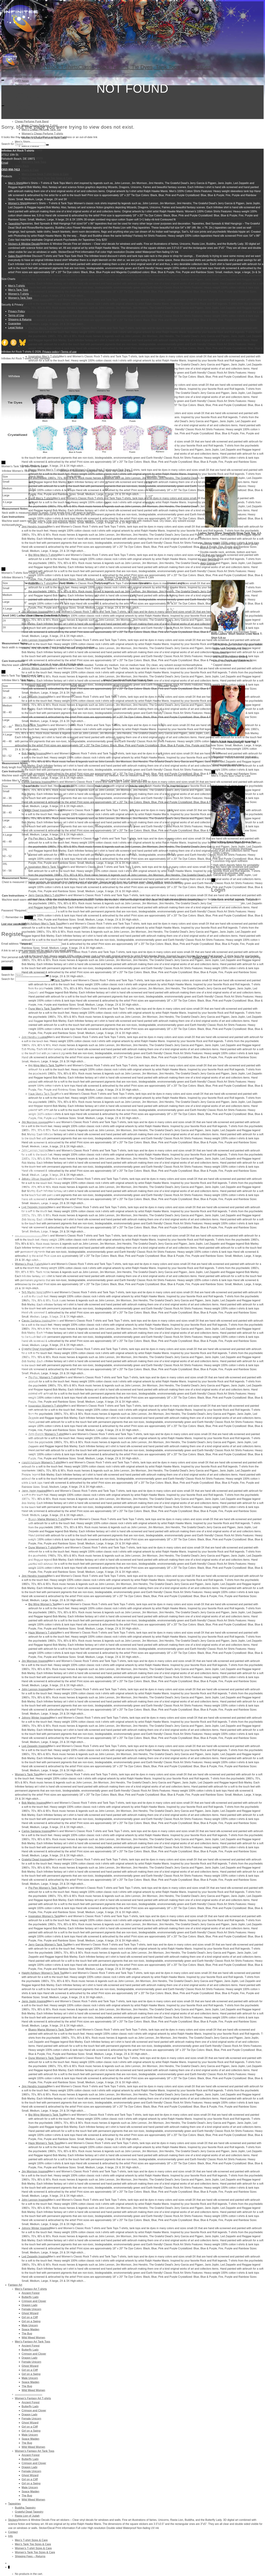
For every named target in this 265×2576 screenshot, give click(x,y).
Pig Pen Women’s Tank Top (45, 1887)
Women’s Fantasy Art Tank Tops (34, 2451)
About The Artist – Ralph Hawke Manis (38, 76)
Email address (16, 943)
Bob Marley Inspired (34, 753)
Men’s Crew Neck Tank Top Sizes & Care (47, 178)
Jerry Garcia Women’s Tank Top (47, 1944)
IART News (22, 81)
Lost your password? (13, 924)
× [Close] (3, 462)
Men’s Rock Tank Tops (28, 725)
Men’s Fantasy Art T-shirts (31, 2289)
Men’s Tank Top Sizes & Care (33, 2544)
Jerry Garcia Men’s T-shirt (44, 895)
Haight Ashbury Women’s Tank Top (43, 1973)
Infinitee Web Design (27, 992)
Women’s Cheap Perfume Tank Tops (44, 1053)
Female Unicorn (31, 2309)
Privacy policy (50, 351)
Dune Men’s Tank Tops (42, 1008)
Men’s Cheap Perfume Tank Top (41, 1046)
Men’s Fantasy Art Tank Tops (32, 2341)
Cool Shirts (15, 113)
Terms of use (69, 351)
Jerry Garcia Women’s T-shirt (46, 1434)
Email (4, 162)
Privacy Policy (23, 101)
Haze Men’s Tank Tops (42, 1205)
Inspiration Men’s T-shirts (43, 1117)
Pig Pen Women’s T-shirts (44, 1377)
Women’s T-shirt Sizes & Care (33, 2548)
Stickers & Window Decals (24, 243)
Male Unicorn (30, 2325)
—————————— (28, 2394)
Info (10, 2536)
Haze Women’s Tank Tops (44, 2143)
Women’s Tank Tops (34, 162)
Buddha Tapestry (25, 2507)
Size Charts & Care (27, 170)
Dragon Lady (30, 2305)
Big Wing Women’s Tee (42, 1604)
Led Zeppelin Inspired (35, 696)
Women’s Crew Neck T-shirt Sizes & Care (47, 1090)
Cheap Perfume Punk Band (32, 121)
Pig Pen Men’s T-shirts (42, 328)
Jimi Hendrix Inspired (35, 526)
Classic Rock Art (18, 1097)
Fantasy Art (15, 2284)
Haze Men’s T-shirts (40, 583)
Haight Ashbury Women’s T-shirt (41, 1462)
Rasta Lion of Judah (27, 2515)
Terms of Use (23, 105)
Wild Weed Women (33, 2337)
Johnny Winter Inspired (36, 668)
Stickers (13, 2519)
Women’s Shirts (24, 153)
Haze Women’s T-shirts (42, 1632)
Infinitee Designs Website (30, 989)
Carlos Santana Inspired (36, 781)
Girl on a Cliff (30, 2317)
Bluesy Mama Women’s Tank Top (48, 2029)
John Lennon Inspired (35, 640)
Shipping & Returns (27, 97)
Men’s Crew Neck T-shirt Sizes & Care (45, 174)
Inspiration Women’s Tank (44, 1916)
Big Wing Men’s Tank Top (43, 1065)
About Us (20, 72)
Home (11, 985)
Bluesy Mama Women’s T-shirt (47, 1519)
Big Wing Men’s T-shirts (42, 555)
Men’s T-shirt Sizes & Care (31, 2540)
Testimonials (22, 85)
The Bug (27, 2333)
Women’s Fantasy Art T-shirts (33, 2398)
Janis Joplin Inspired (34, 2001)
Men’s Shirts (22, 141)
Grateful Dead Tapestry (29, 2511)
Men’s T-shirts (16, 285)
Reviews (20, 89)
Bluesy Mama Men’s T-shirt (45, 469)
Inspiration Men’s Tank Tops (45, 866)
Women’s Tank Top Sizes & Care (35, 2552)
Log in (29, 917)
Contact (13, 2532)
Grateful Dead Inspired (36, 299)
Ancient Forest (31, 2293)
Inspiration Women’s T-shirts (45, 1242)
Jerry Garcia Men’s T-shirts (45, 1120)
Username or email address (234, 899)
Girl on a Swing (31, 2321)
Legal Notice (22, 109)
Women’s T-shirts (18, 293)
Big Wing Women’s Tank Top (45, 2114)
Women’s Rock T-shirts (29, 1264)
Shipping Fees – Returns (30, 2556)
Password (13, 910)
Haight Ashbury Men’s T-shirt (39, 1124)
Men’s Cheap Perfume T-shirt (40, 1043)
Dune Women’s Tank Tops (44, 2058)
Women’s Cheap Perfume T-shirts (42, 133)
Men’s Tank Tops (18, 289)
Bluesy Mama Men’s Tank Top (46, 1191)
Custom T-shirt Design (28, 117)
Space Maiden (30, 2329)
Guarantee (21, 93)
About (11, 995)
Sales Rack (22, 166)
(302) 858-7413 (10, 169)
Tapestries (14, 2503)
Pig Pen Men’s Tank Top (43, 838)
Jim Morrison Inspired (35, 611)
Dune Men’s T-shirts (40, 498)
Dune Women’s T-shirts (42, 1547)
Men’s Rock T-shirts (27, 1100)
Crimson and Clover (34, 2301)
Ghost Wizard (30, 2313)
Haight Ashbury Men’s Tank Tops (42, 923)
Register (7, 968)
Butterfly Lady (30, 2297)
